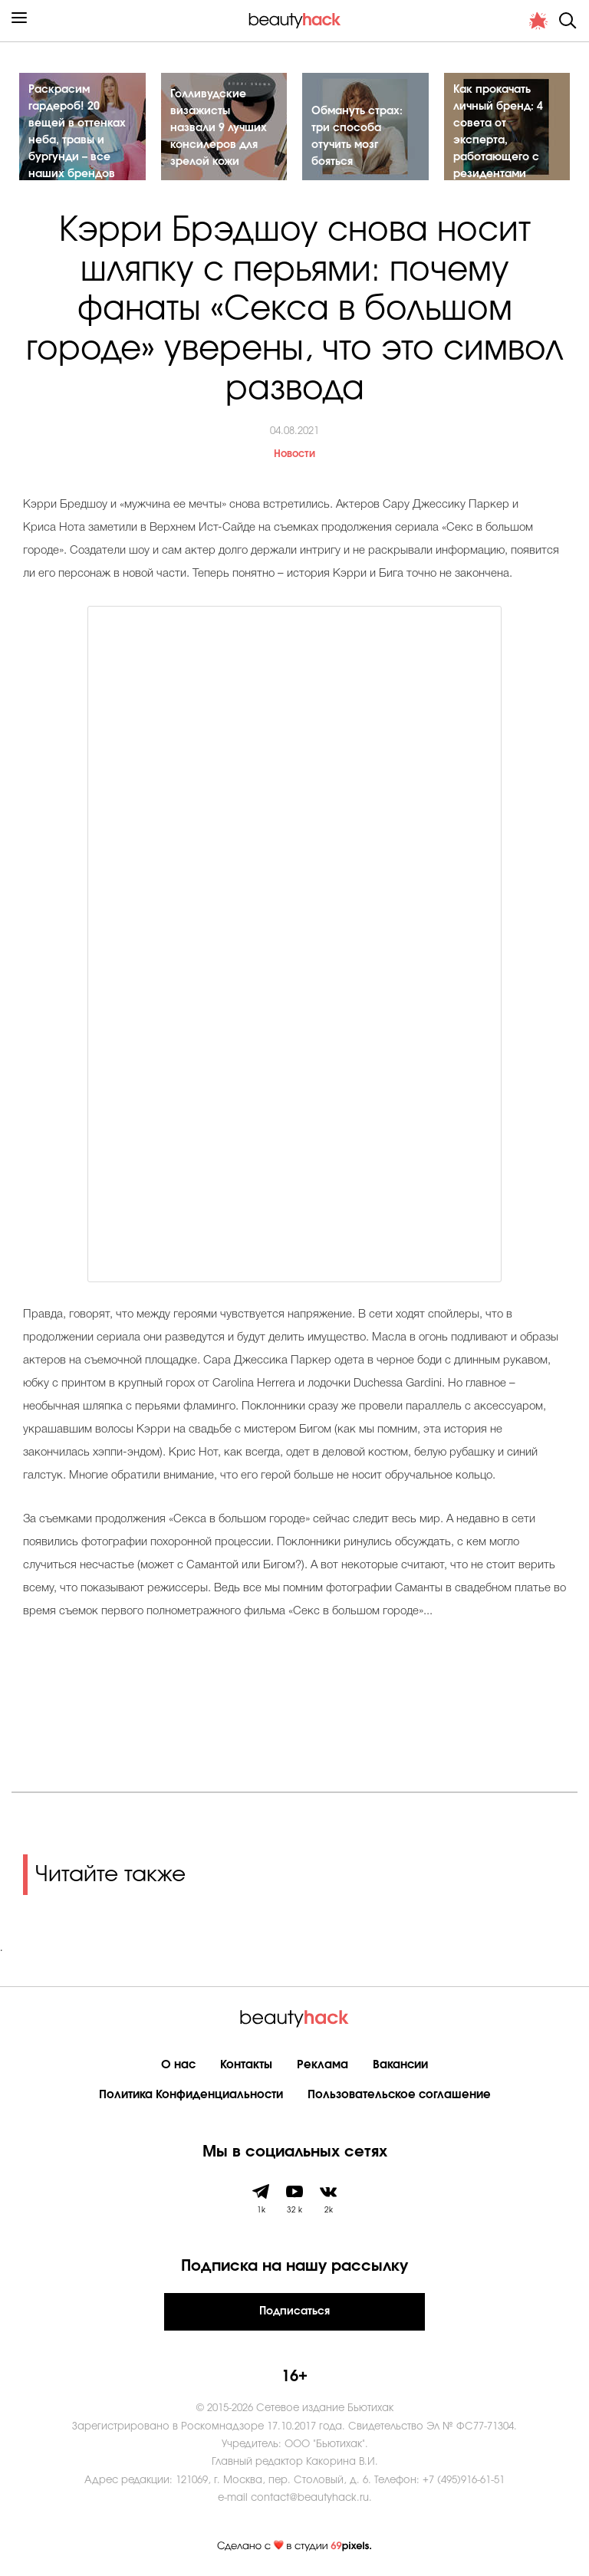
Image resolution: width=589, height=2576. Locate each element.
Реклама (322, 2065)
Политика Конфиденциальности (191, 2095)
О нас (178, 2065)
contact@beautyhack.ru (310, 2498)
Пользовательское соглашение (399, 2095)
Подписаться (294, 2311)
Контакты (246, 2065)
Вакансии (400, 2065)
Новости (294, 454)
